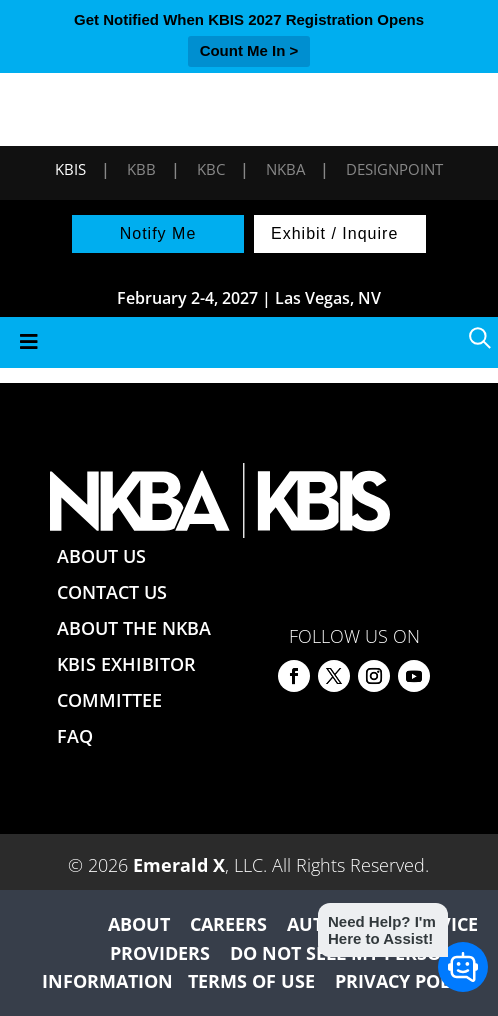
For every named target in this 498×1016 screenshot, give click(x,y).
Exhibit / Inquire (334, 233)
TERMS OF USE (251, 981)
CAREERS (228, 924)
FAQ (75, 736)
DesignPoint (394, 169)
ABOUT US (101, 556)
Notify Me (158, 233)
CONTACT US (112, 592)
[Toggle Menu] (249, 342)
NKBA (285, 169)
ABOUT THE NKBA (134, 628)
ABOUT (139, 924)
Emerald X (179, 865)
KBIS (70, 169)
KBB (141, 169)
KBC (211, 169)
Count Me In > (249, 50)
